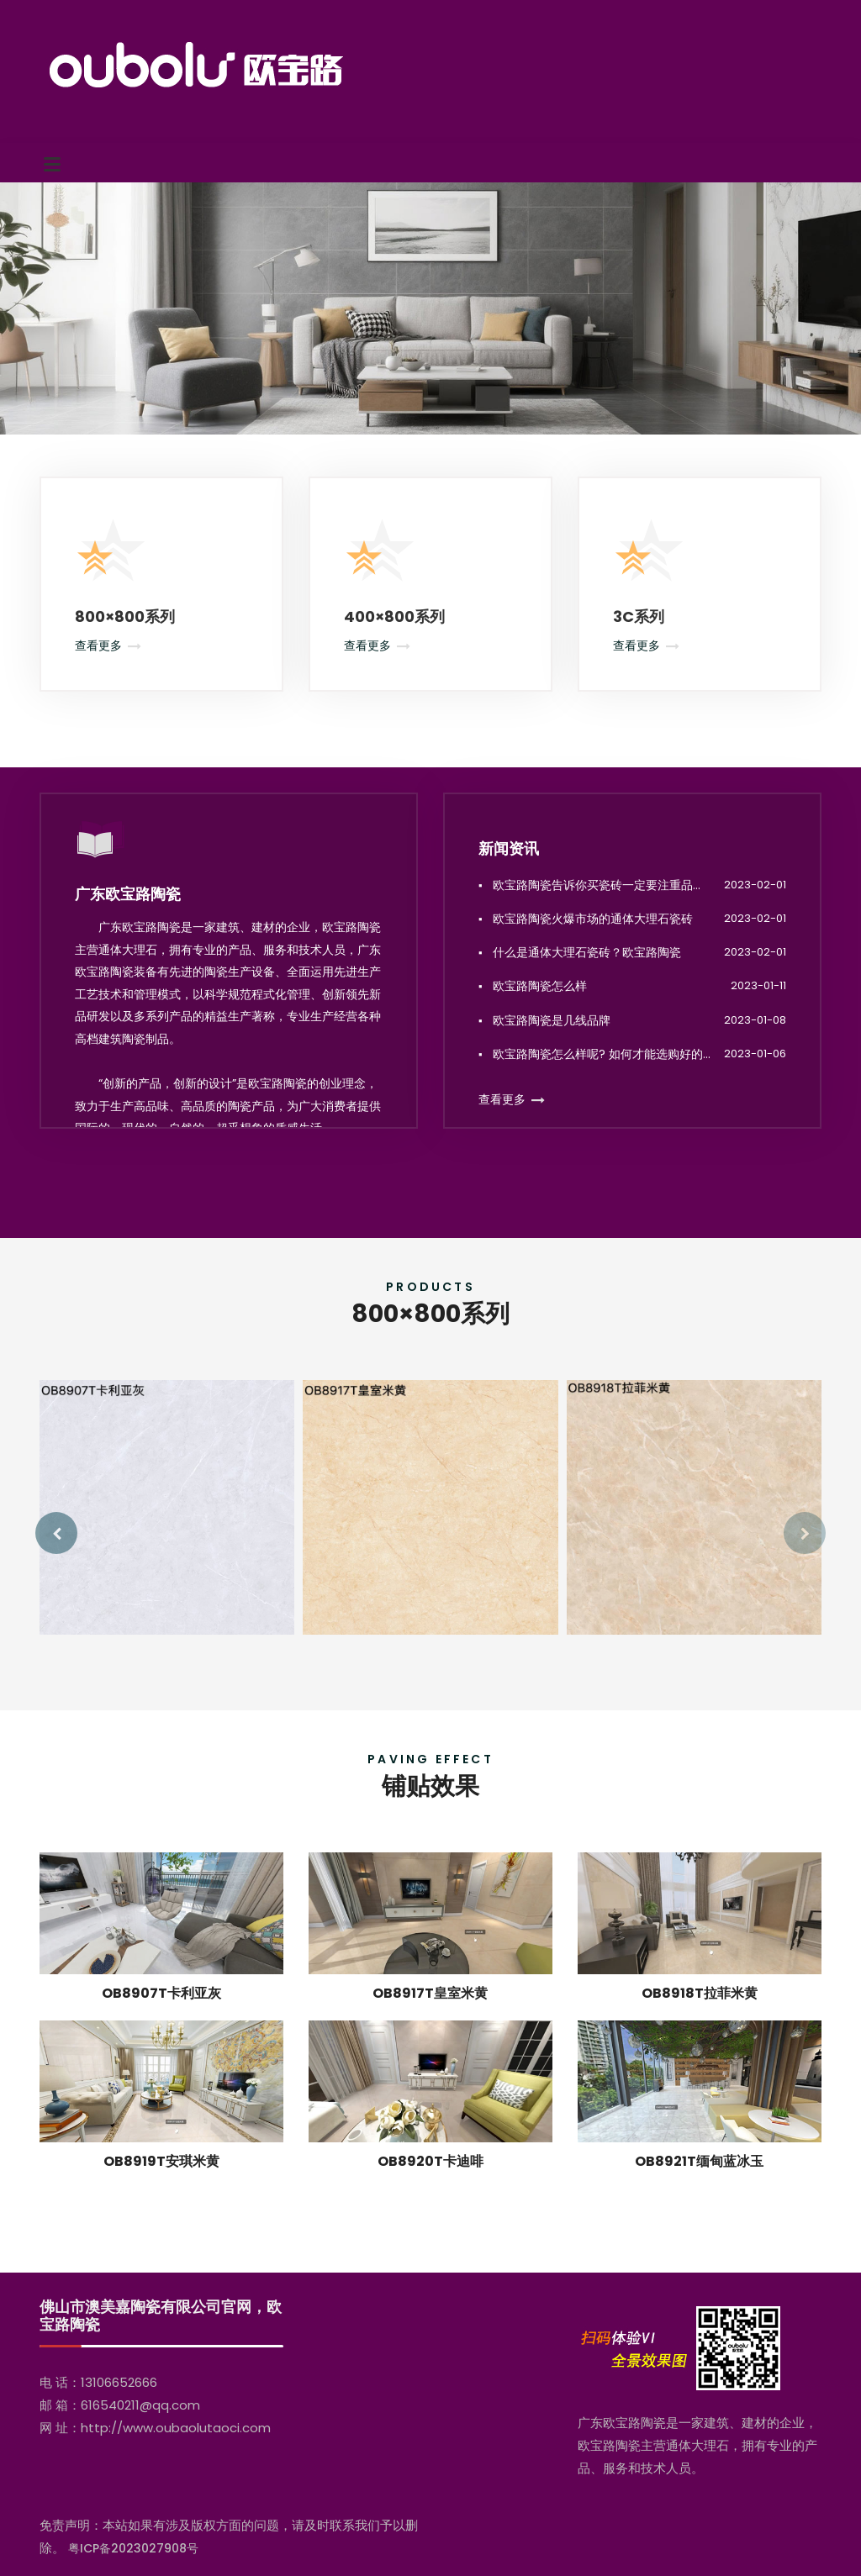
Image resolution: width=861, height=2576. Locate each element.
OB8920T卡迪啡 (430, 2181)
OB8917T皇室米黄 (430, 2013)
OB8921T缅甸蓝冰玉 (699, 2181)
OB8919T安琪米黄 (161, 2181)
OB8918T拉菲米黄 (700, 2013)
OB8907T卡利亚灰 (161, 2013)
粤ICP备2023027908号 (133, 2548)
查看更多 (98, 645)
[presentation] (56, 1533)
